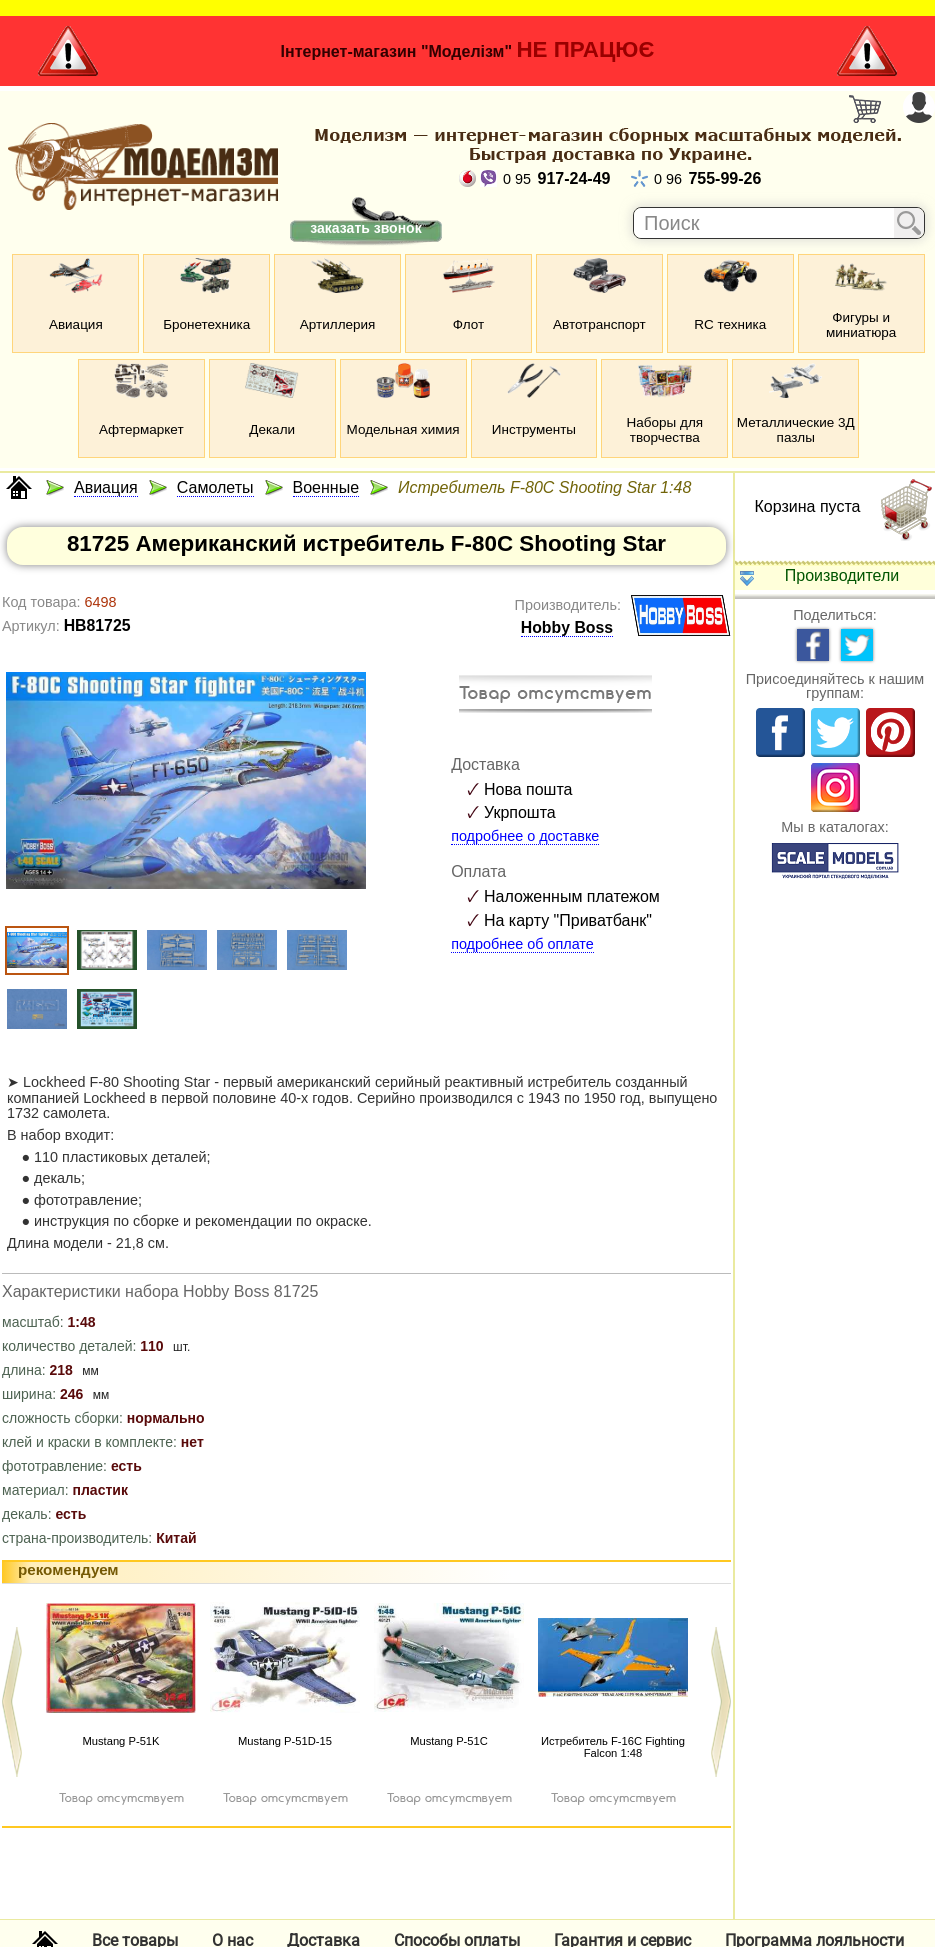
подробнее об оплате (522, 944)
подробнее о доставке (525, 836)
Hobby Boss (567, 627)
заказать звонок (365, 228)
